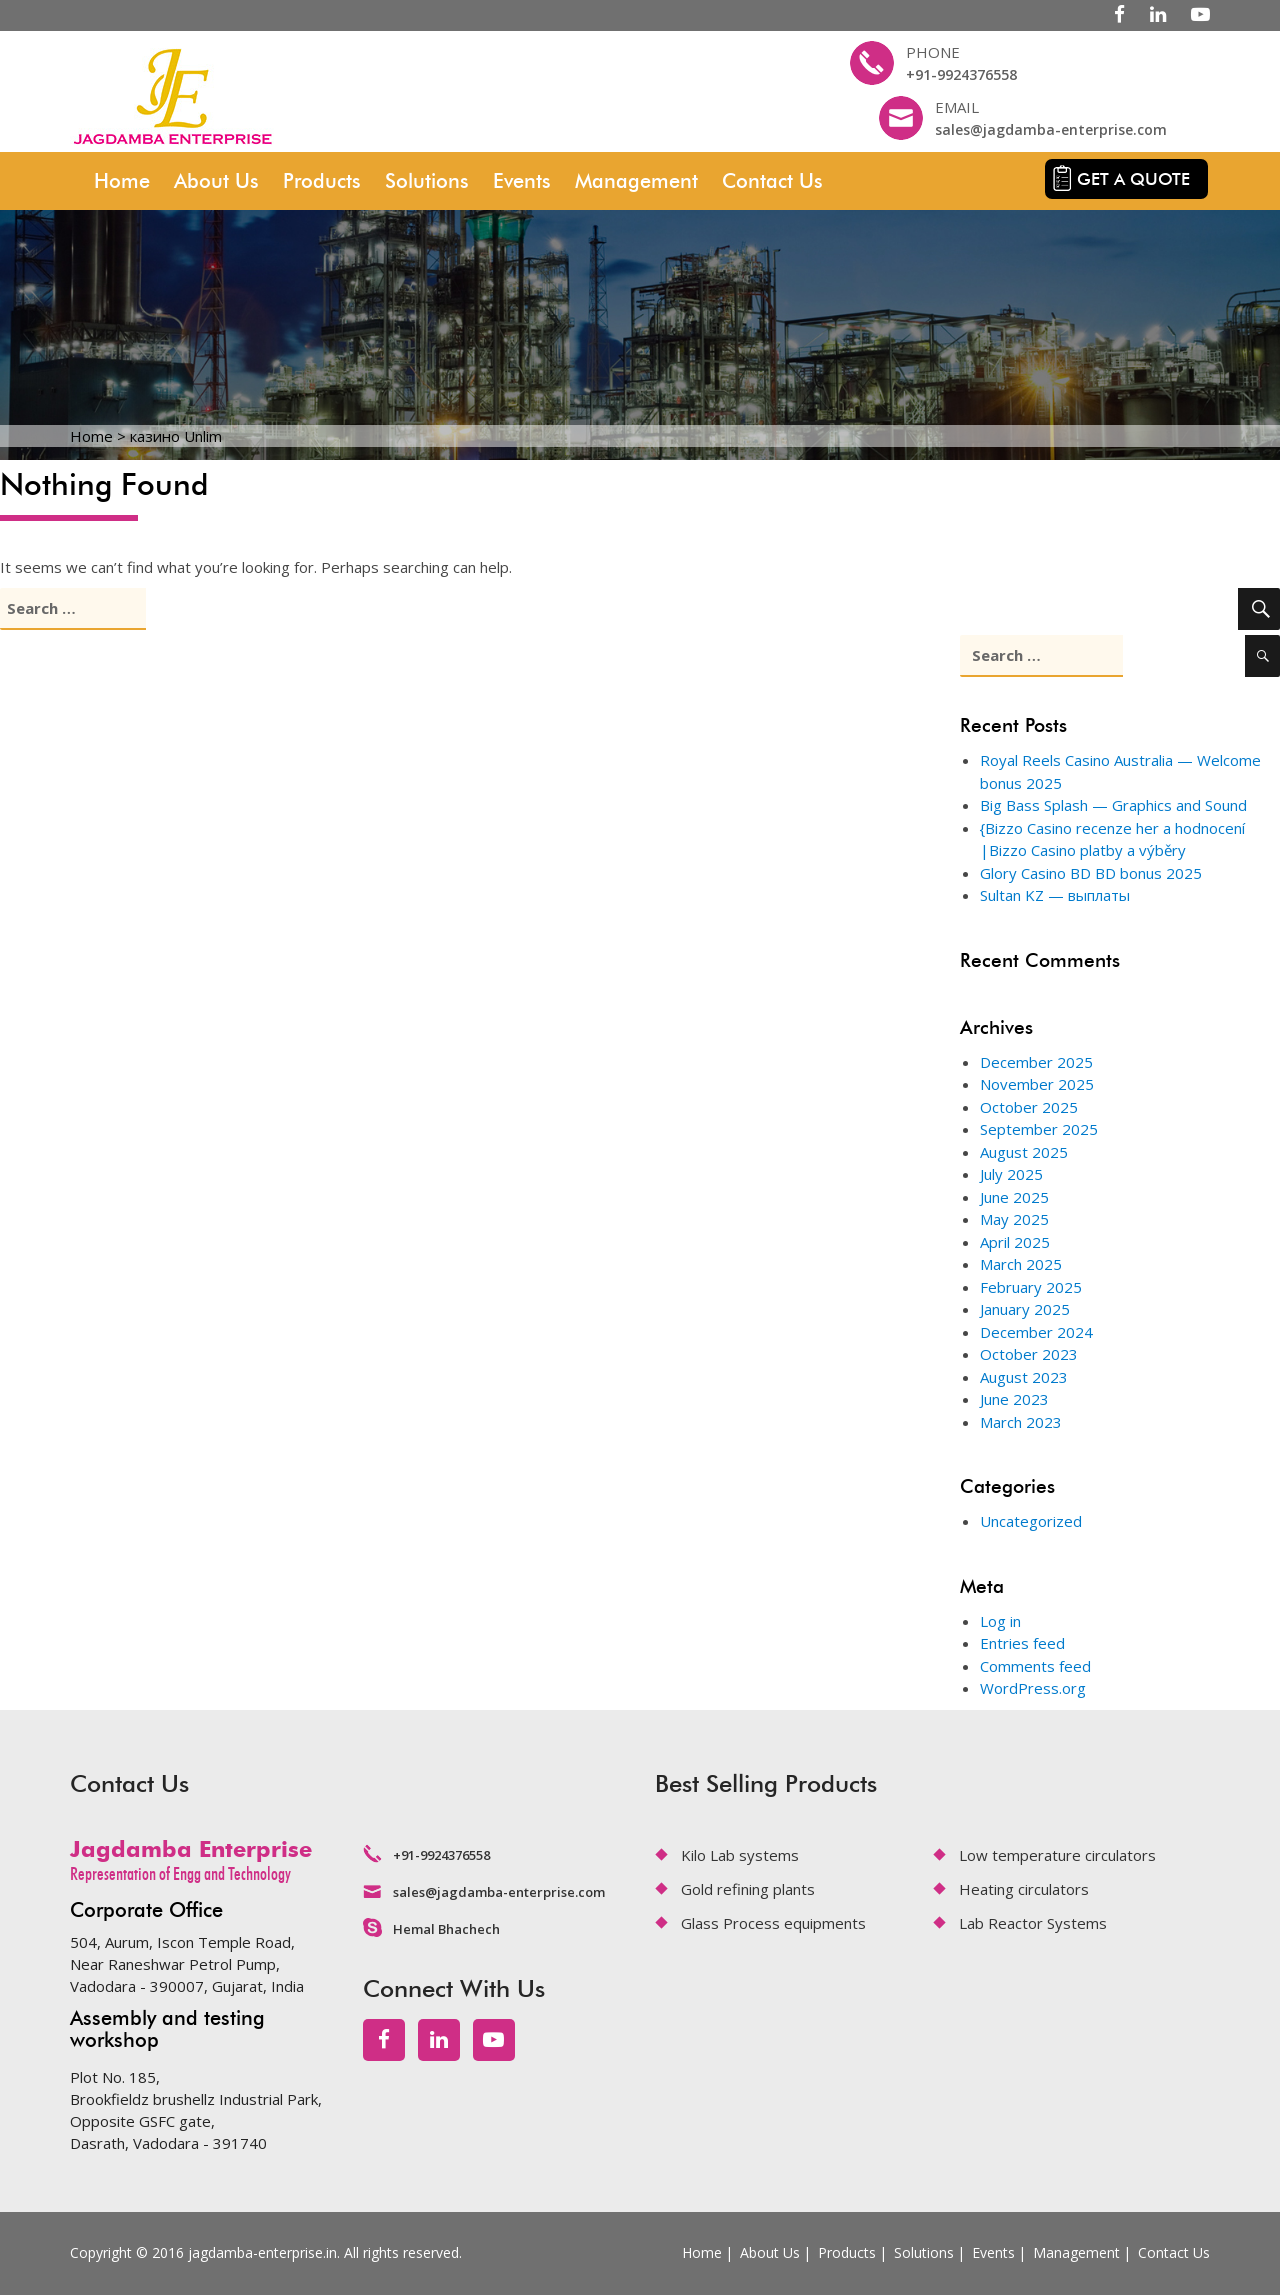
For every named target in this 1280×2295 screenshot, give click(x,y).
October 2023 (1029, 1354)
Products (322, 181)
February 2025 (1031, 1287)
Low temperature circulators (1057, 1855)
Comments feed (1035, 1666)
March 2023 (1021, 1422)
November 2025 (1037, 1084)
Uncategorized (1031, 1521)
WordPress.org (1033, 1688)
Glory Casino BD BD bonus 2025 (1091, 873)
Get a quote (1133, 179)
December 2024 (1036, 1332)
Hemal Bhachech (446, 1929)
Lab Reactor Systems (1033, 1923)
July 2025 (1011, 1174)
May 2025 (1014, 1219)
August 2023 (1024, 1377)
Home (122, 181)
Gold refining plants (748, 1889)
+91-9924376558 (961, 74)
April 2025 (1015, 1242)
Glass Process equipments (773, 1923)
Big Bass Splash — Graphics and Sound (1113, 805)
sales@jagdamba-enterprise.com (1051, 129)
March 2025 (1021, 1264)
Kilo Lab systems (740, 1855)
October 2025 (1029, 1107)
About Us (216, 181)
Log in (1000, 1621)
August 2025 (1024, 1152)
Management (636, 181)
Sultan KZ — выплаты (1055, 895)
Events (522, 181)
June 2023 (1014, 1399)
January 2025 (1025, 1309)
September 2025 (1039, 1129)
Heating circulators (1024, 1889)
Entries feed (1022, 1643)
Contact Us (772, 181)
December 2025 (1036, 1062)
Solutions (427, 181)
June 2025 (1014, 1197)
